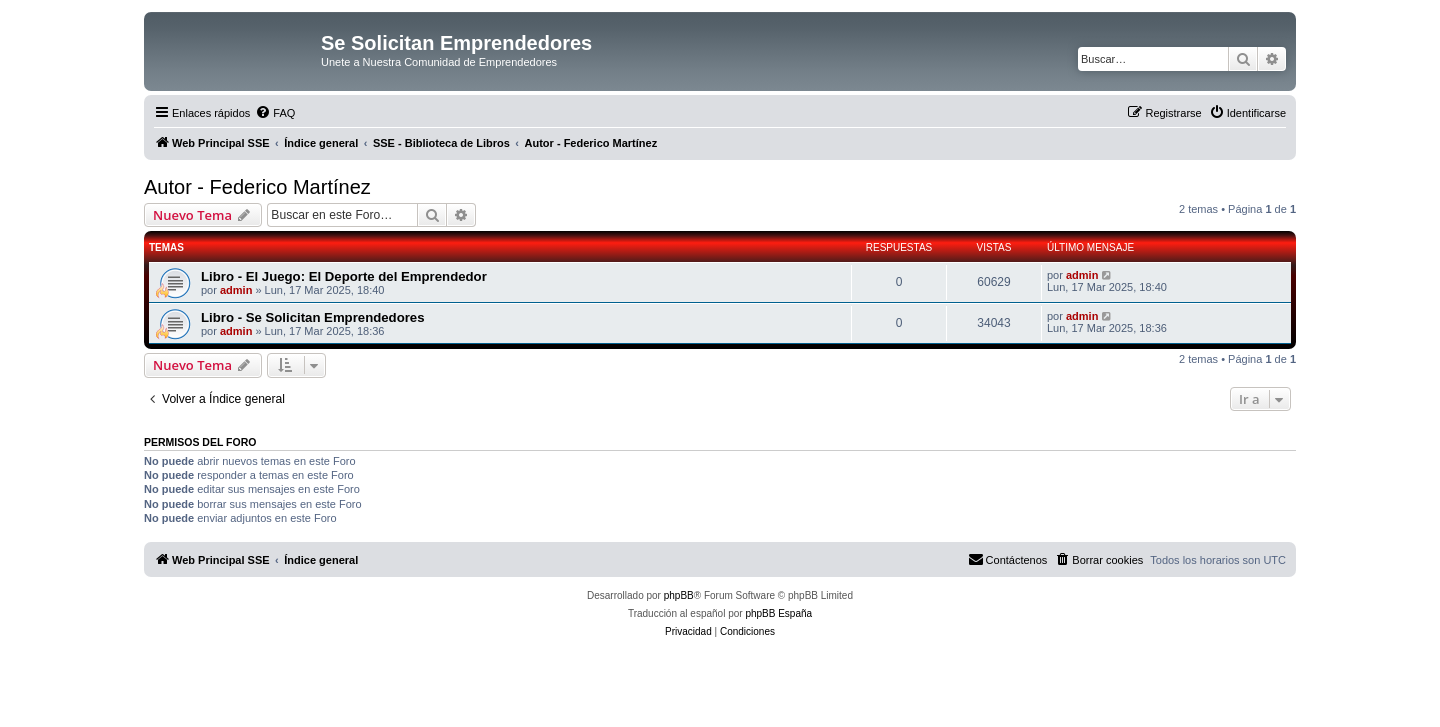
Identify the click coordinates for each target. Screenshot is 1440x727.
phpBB (679, 595)
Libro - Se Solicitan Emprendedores (313, 317)
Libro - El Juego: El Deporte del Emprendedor (344, 276)
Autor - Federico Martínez (257, 187)
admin (236, 290)
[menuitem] (275, 113)
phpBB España (778, 613)
